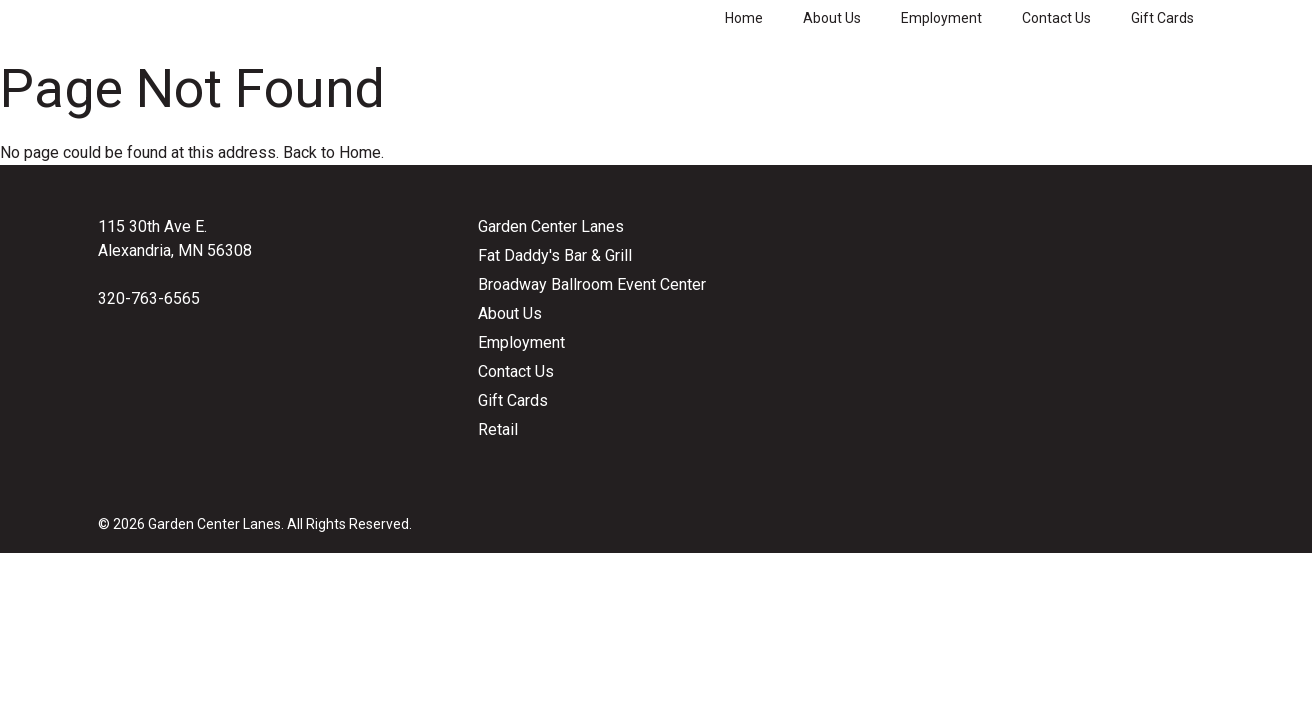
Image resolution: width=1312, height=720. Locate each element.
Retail (498, 429)
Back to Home (332, 152)
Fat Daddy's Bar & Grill (555, 255)
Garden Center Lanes (551, 226)
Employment (941, 18)
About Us (832, 18)
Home (744, 18)
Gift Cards (1162, 18)
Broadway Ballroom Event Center (592, 284)
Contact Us (1056, 18)
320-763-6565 (149, 298)
